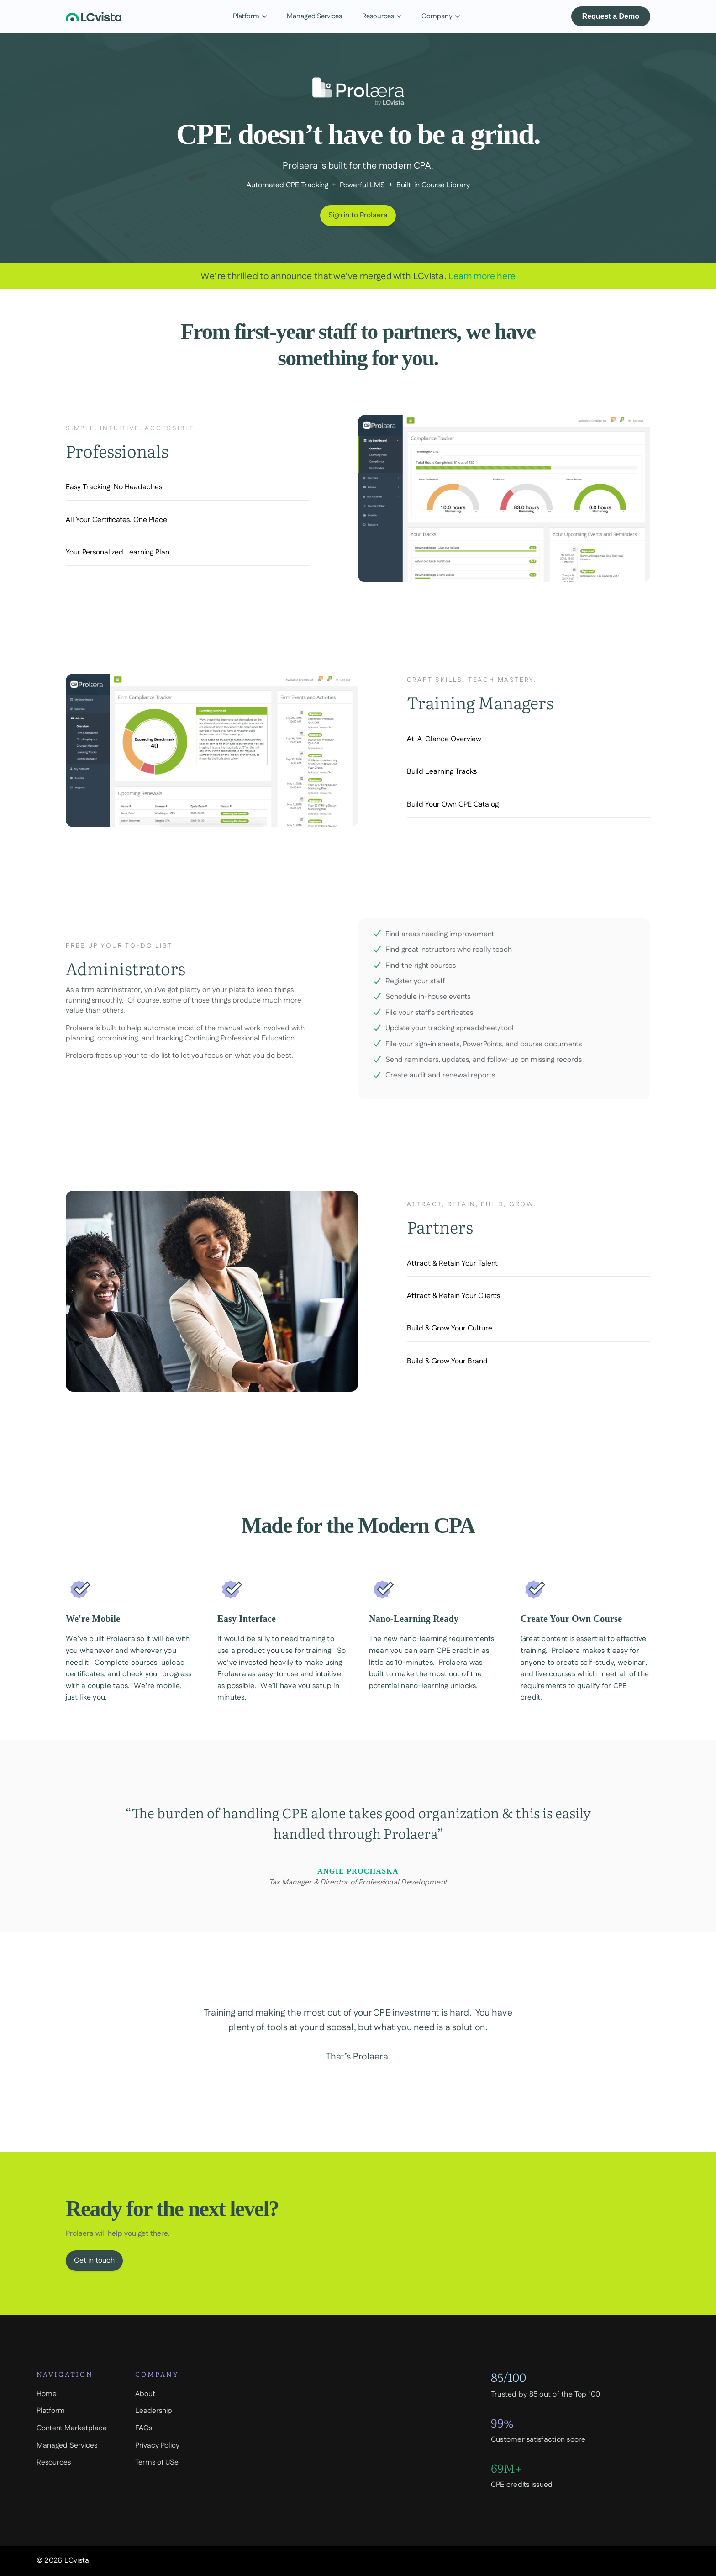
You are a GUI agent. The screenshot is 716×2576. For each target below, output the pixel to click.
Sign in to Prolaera (358, 215)
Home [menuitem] (47, 2394)
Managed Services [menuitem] (67, 2445)
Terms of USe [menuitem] (157, 2462)
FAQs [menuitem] (143, 2428)
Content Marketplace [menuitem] (72, 2428)
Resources (381, 16)
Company (440, 16)
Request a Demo (610, 16)
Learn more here (482, 276)
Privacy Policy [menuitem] (157, 2445)
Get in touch (94, 2272)
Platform (250, 16)
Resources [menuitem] (54, 2462)
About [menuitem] (145, 2394)
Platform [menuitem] (51, 2411)
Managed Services (314, 16)
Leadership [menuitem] (153, 2411)
